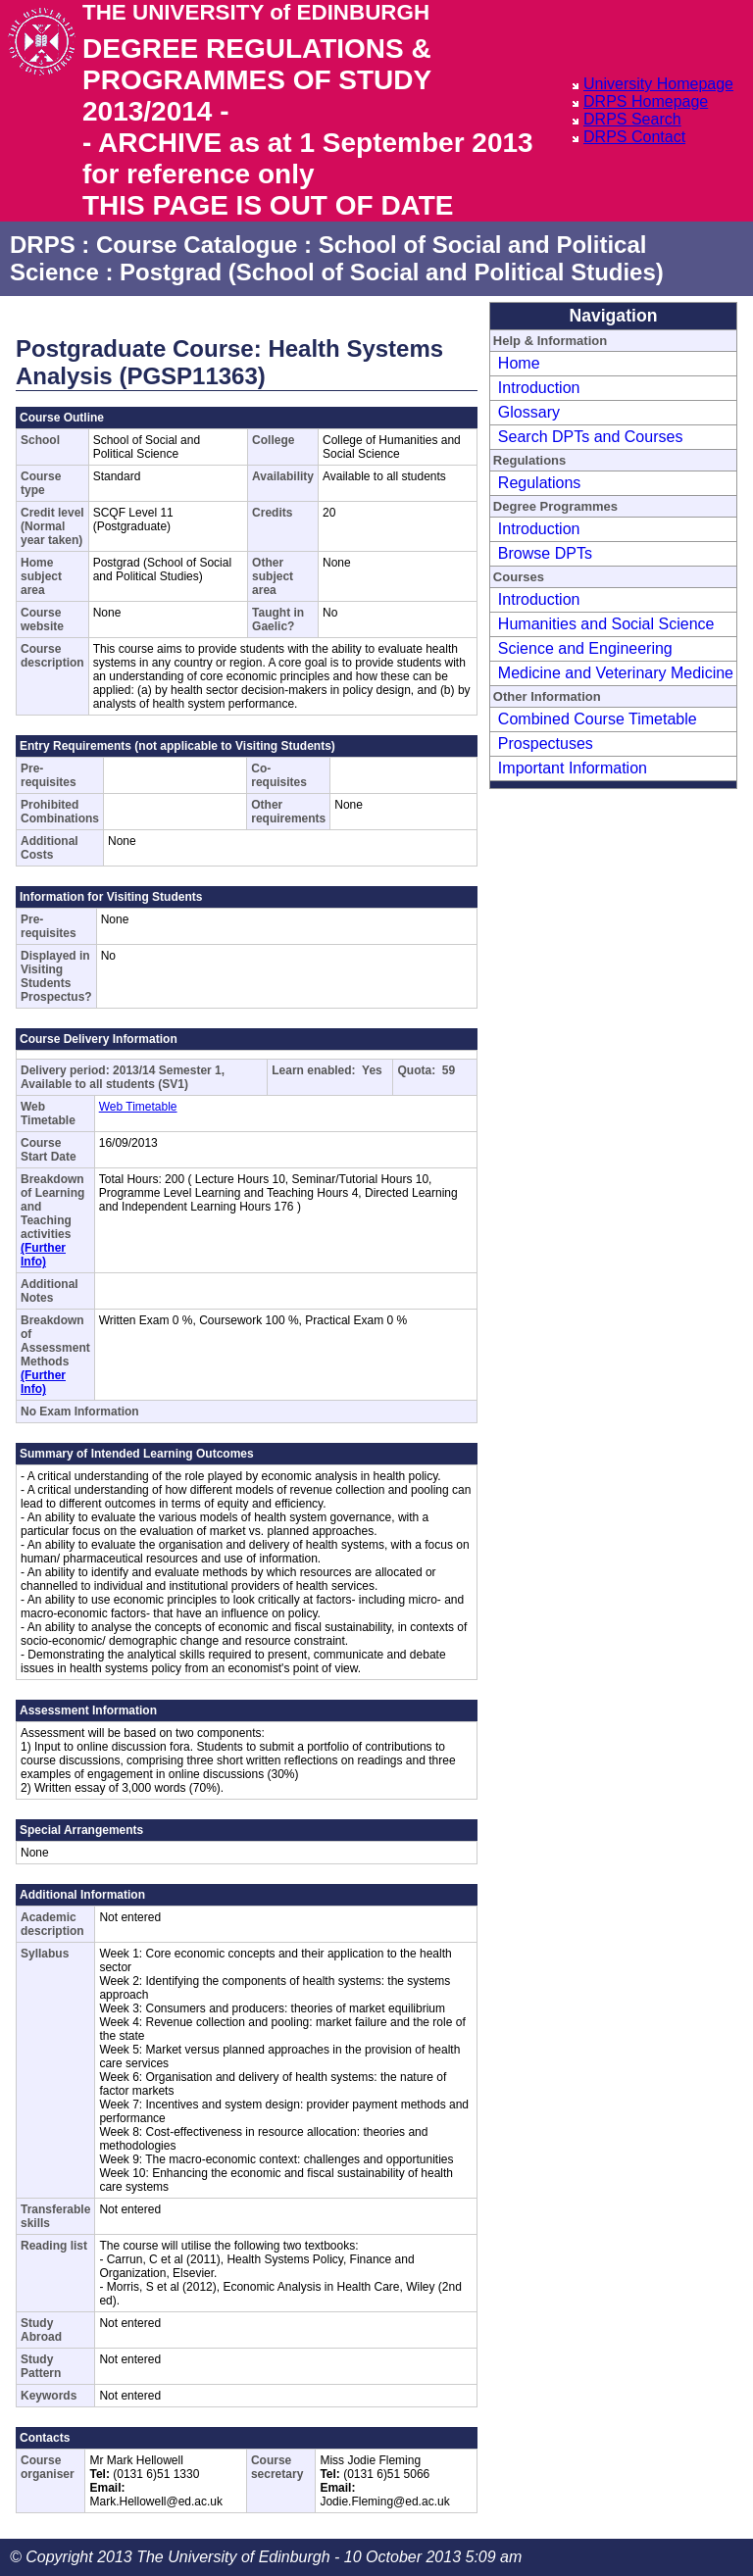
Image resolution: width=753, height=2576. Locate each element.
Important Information (572, 768)
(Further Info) (43, 1254)
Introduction (539, 387)
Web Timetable (138, 1107)
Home (519, 363)
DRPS (42, 244)
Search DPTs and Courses (590, 436)
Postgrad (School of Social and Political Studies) (392, 272)
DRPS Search (632, 119)
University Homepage (658, 83)
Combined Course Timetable (597, 719)
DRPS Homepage (645, 101)
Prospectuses (545, 743)
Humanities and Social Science (606, 624)
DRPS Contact (634, 136)
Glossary (529, 412)
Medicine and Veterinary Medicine (615, 673)
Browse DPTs (545, 553)
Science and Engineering (585, 648)
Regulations (539, 482)
